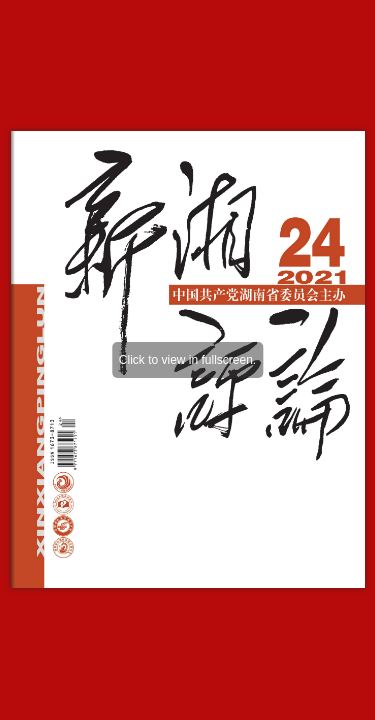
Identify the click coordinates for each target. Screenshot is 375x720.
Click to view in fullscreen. (187, 360)
